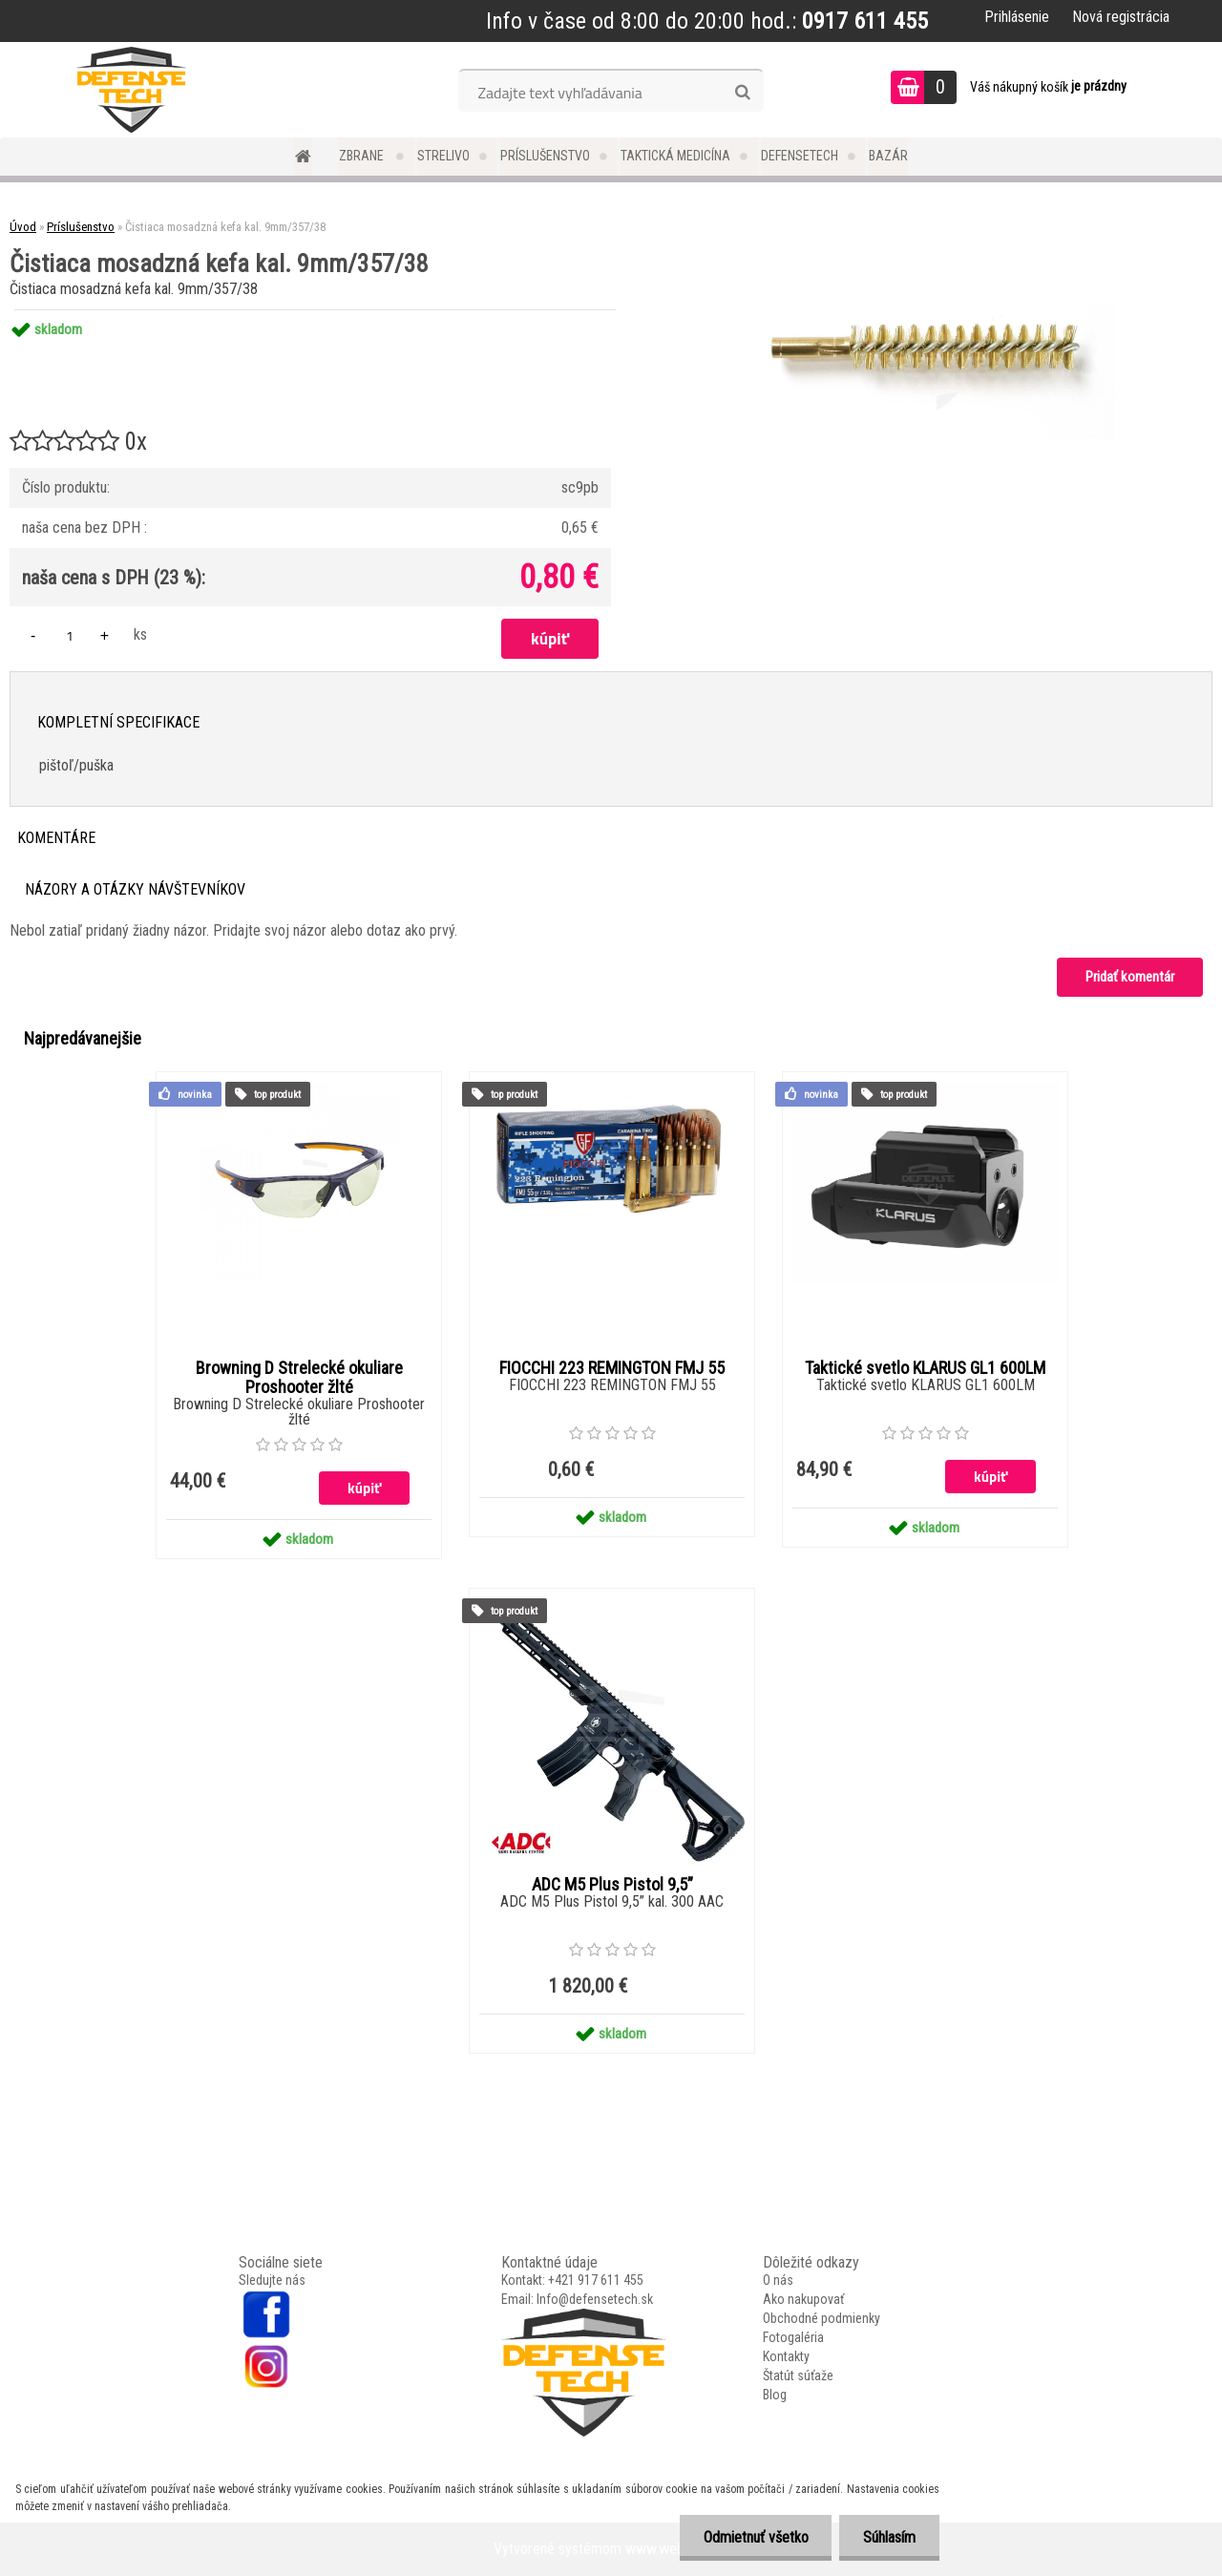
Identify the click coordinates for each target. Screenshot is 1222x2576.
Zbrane (363, 155)
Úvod (23, 227)
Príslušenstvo (545, 155)
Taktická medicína (675, 155)
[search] (742, 92)
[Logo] (131, 89)
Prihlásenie (1016, 17)
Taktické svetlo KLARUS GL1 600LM (925, 1368)
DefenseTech (799, 155)
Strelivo (443, 155)
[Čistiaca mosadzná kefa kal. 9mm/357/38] (932, 310)
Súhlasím (889, 2537)
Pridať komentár (1129, 976)
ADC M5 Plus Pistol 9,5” (612, 1884)
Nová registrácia (1120, 17)
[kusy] (69, 635)
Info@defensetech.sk (595, 2299)
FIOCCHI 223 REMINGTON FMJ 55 (612, 1368)
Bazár (888, 155)
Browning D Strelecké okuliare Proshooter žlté (299, 1378)
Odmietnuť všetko (755, 2537)
